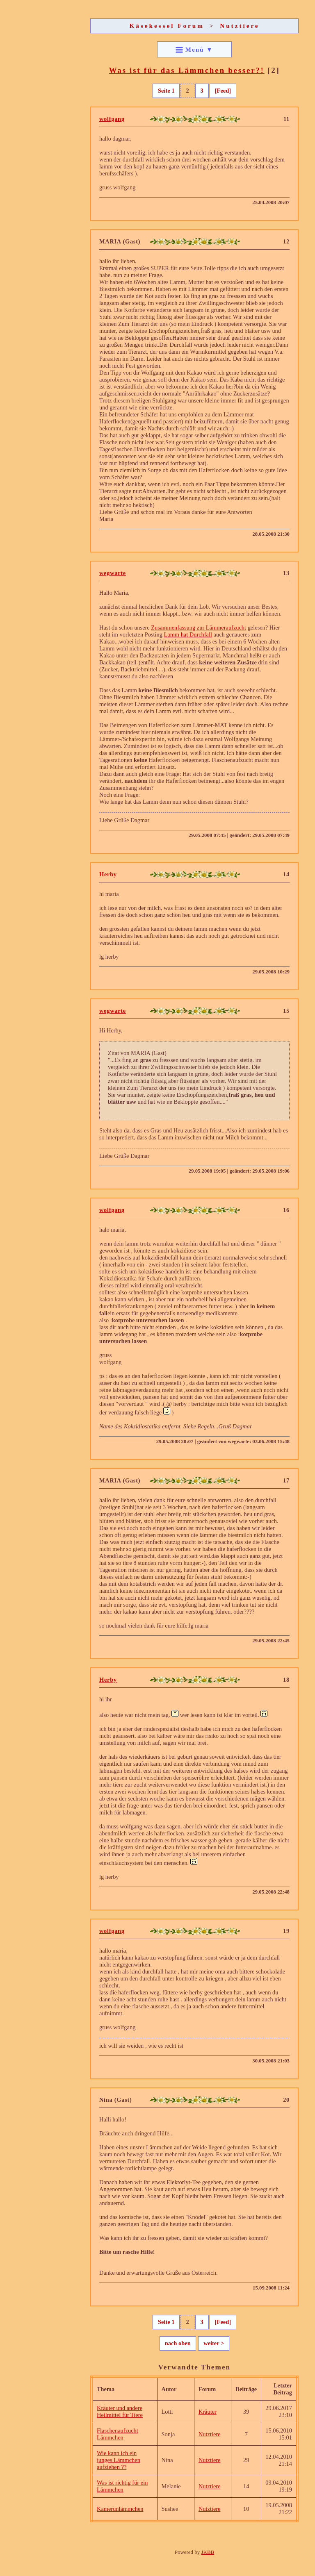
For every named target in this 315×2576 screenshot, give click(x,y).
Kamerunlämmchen (120, 2509)
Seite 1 (166, 90)
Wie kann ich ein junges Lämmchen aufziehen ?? (118, 2460)
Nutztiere (239, 25)
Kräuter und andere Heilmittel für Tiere (120, 2411)
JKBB (208, 2552)
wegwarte (112, 573)
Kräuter (208, 2411)
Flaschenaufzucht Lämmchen (117, 2434)
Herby (108, 874)
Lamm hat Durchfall (188, 634)
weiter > (213, 2343)
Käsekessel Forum (166, 25)
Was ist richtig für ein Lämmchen (122, 2486)
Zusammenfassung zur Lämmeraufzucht (198, 627)
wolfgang (112, 119)
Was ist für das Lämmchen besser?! (186, 70)
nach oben (178, 2343)
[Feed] (223, 90)
